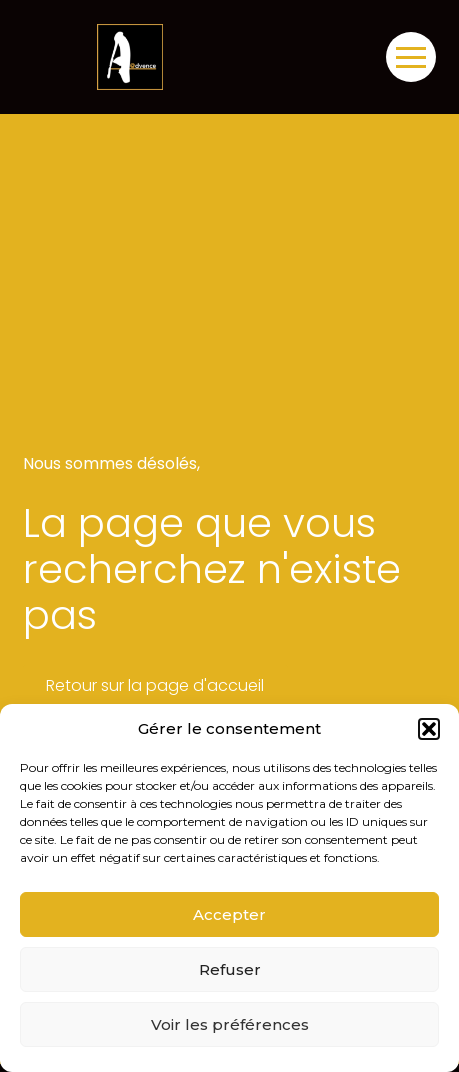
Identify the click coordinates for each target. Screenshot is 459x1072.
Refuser (230, 969)
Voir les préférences (230, 1024)
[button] (429, 729)
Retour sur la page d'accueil (155, 685)
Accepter (229, 914)
